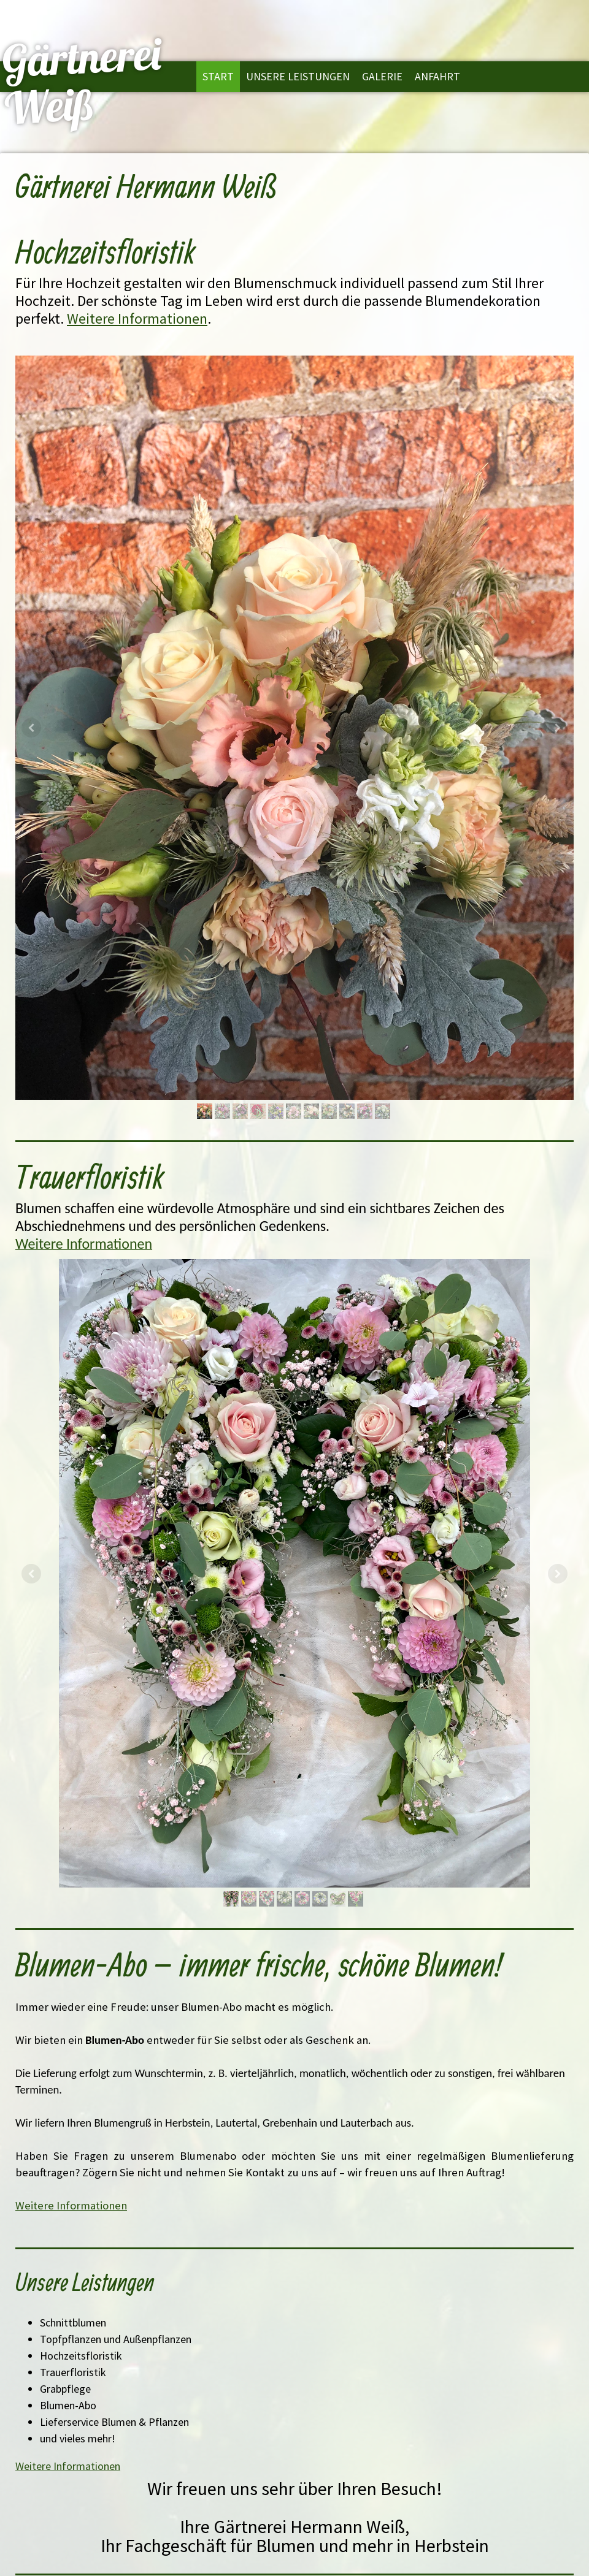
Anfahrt (437, 76)
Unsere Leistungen (298, 76)
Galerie (382, 76)
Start (218, 76)
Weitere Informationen (137, 318)
